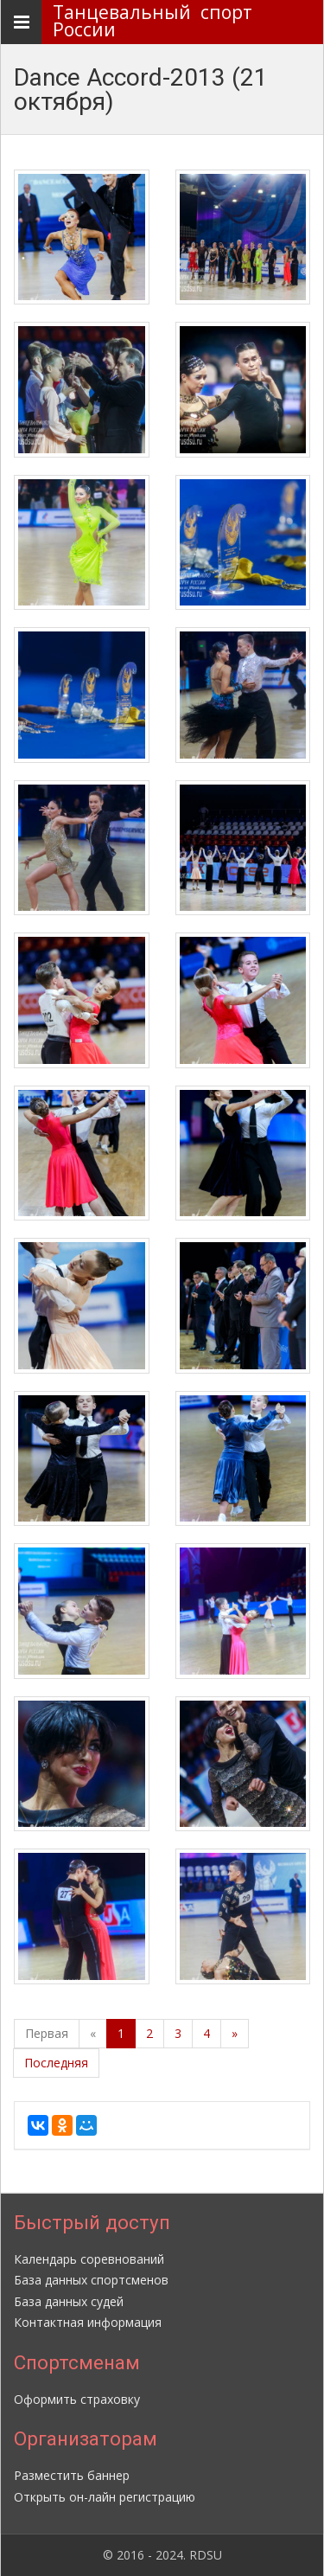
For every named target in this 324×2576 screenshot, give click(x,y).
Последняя (56, 2062)
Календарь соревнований (89, 2259)
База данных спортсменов (91, 2280)
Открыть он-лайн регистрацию (104, 2497)
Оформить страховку (77, 2399)
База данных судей (69, 2301)
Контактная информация (88, 2322)
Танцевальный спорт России (157, 21)
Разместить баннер (72, 2475)
